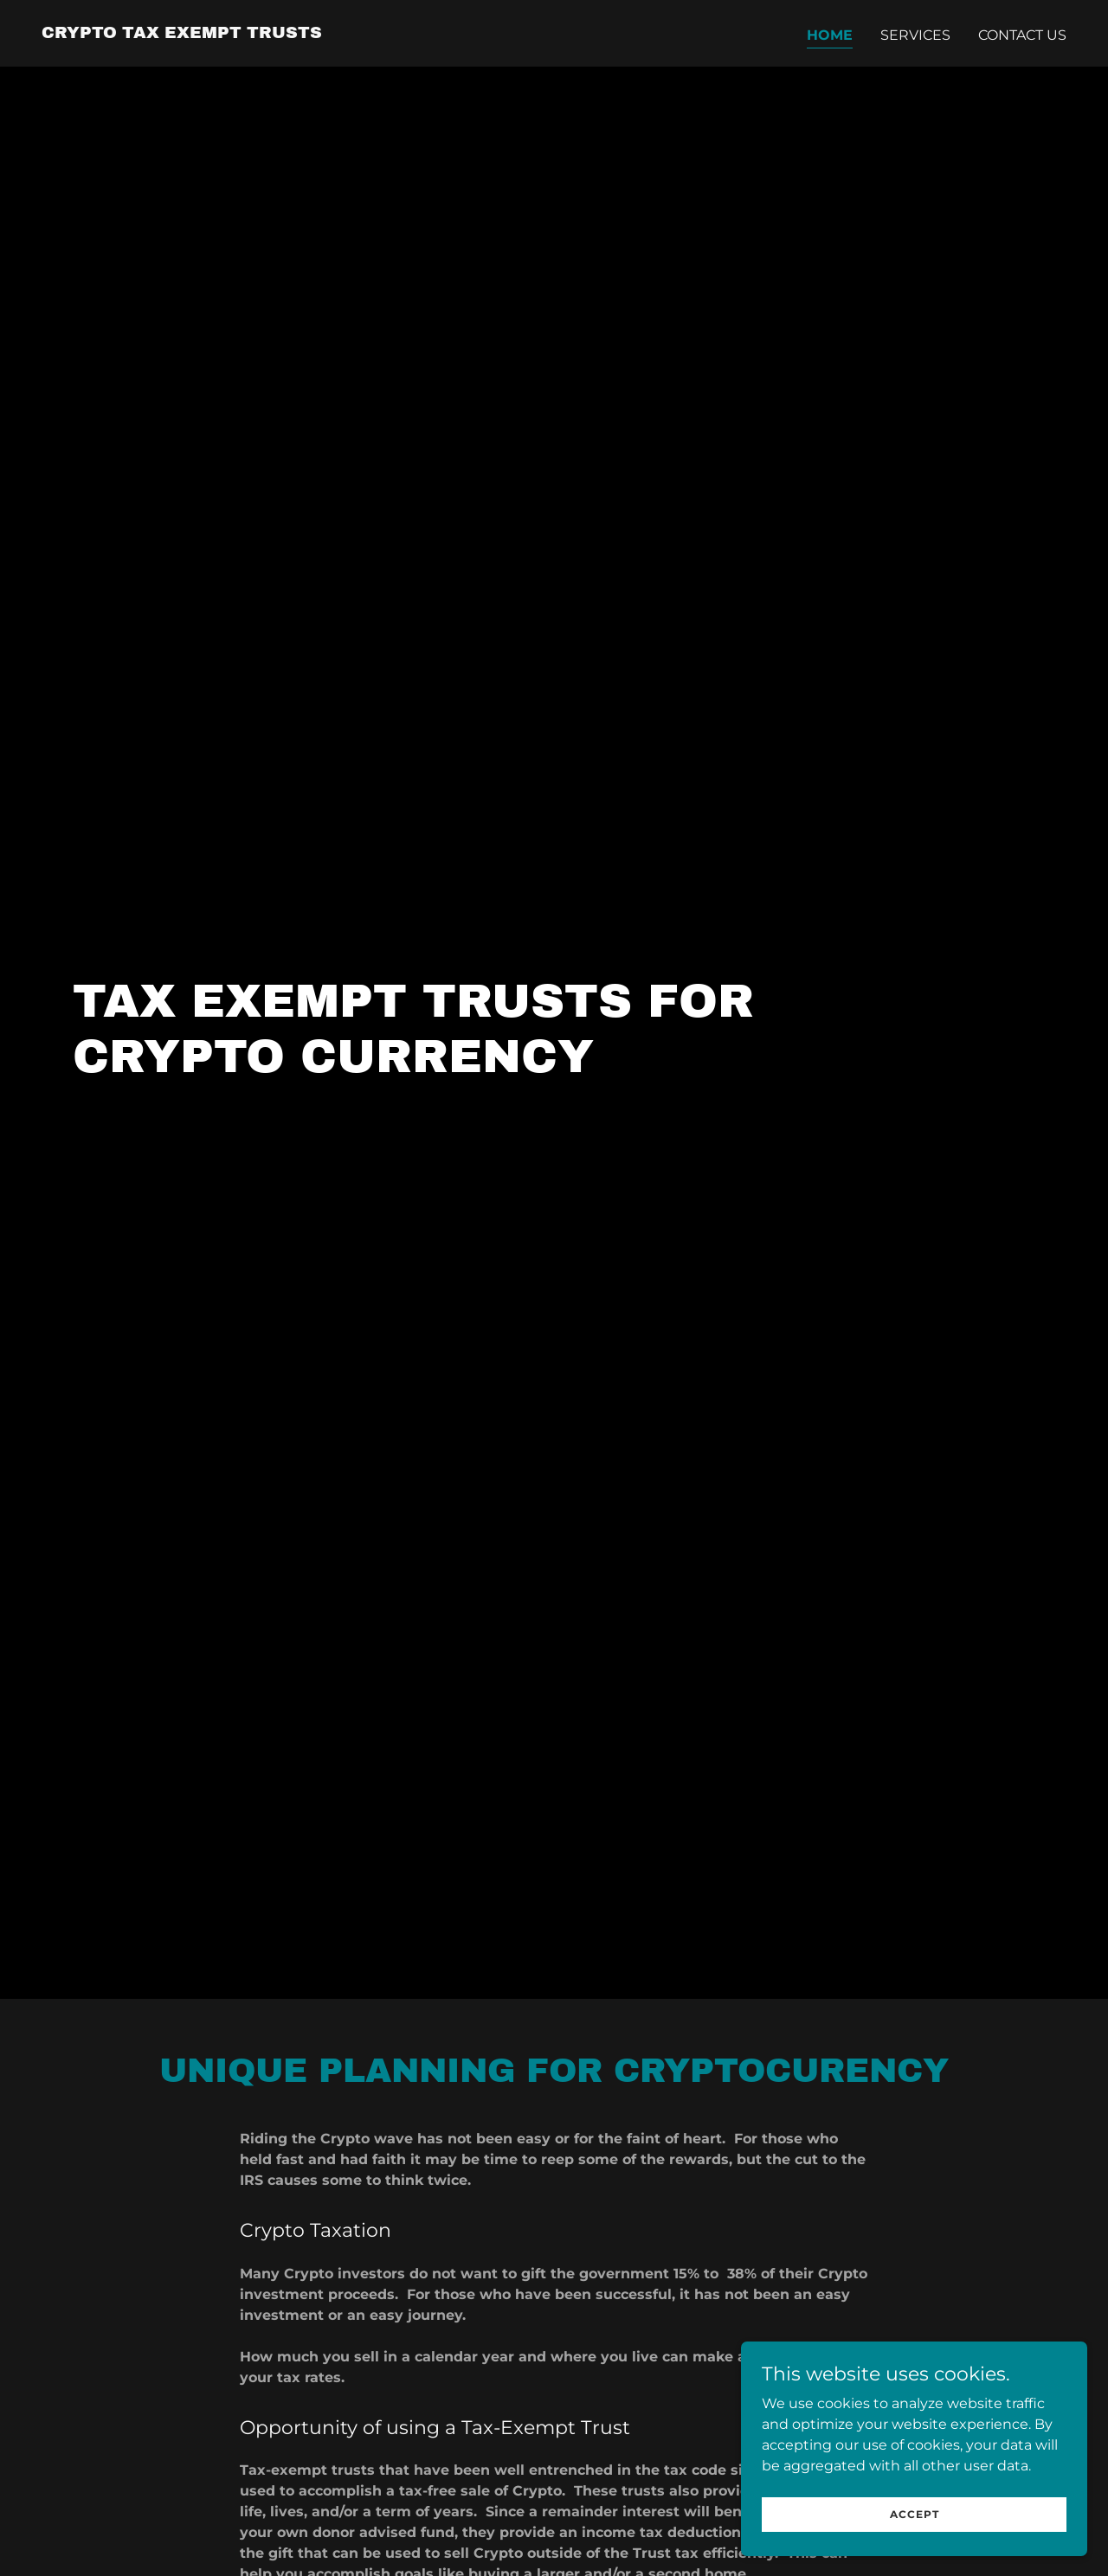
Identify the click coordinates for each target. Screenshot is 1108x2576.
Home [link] (830, 35)
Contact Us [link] (1022, 35)
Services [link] (915, 35)
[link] (182, 33)
